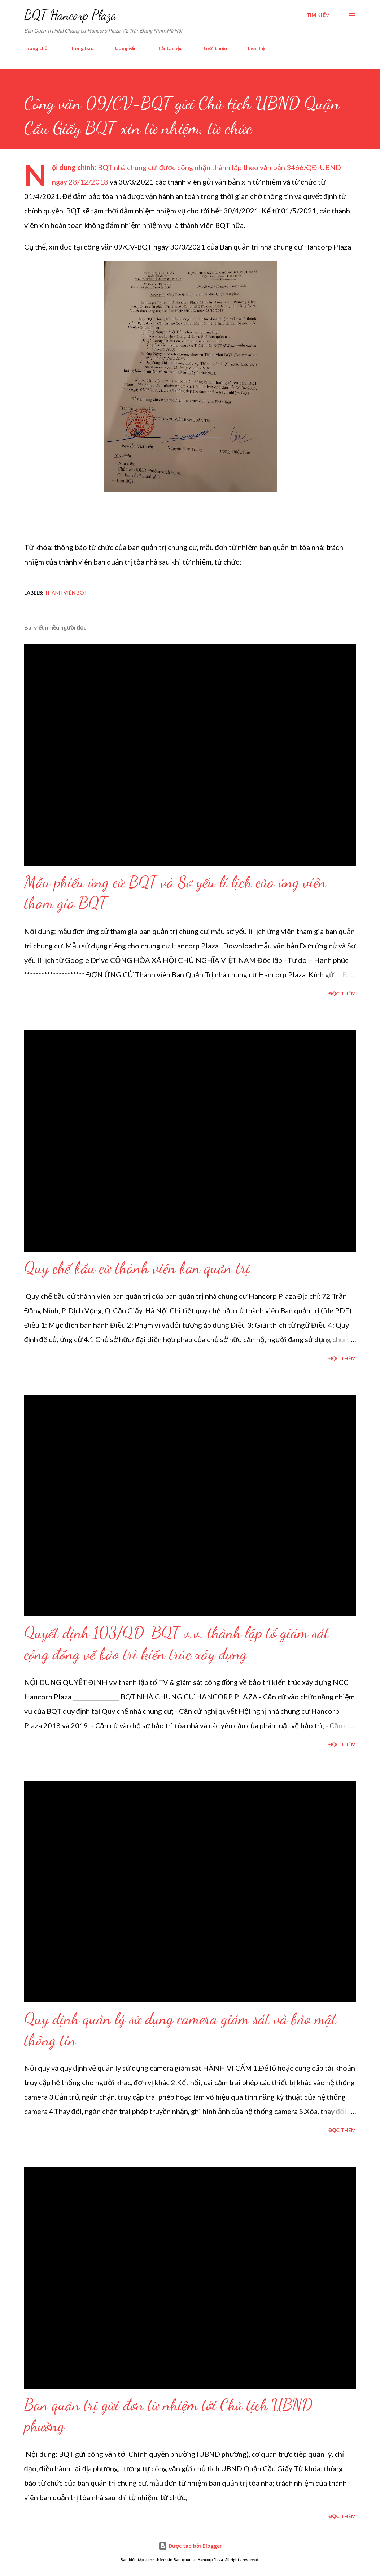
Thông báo (81, 48)
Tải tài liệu (170, 48)
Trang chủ (36, 48)
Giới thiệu (215, 48)
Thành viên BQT (65, 592)
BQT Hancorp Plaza (70, 15)
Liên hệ (256, 48)
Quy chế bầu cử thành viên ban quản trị (137, 1267)
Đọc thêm (342, 993)
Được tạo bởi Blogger (190, 2545)
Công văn (126, 48)
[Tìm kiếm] (318, 15)
